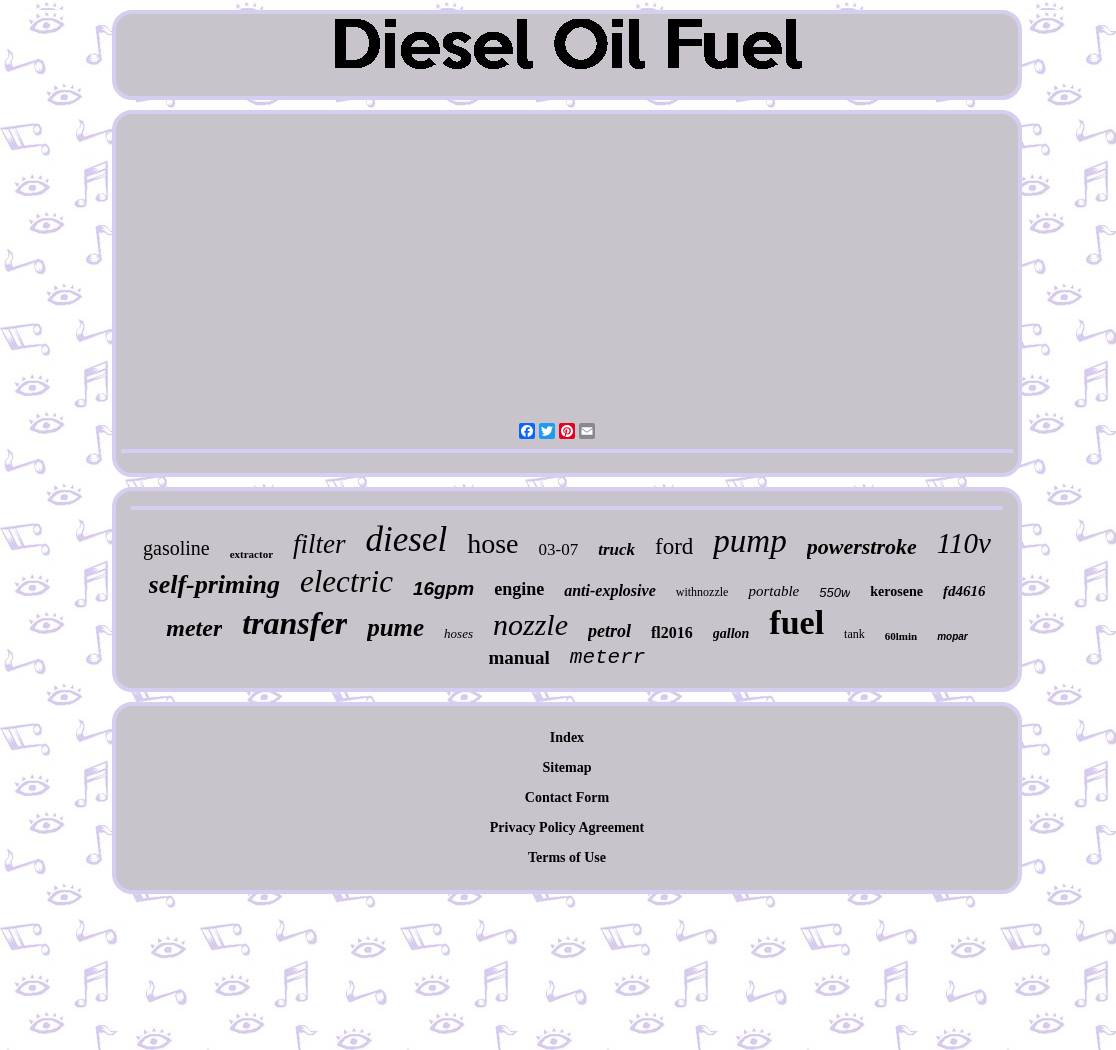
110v (964, 543)
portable (773, 591)
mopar (952, 636)
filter (319, 544)
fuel (796, 622)
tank (854, 634)
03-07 (559, 549)
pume (395, 627)
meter (194, 628)
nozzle (530, 624)
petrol (609, 631)
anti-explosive (610, 590)
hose (492, 543)
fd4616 (964, 591)
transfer (294, 623)
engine (519, 589)
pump (749, 541)
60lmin (901, 636)
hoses (458, 633)
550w (834, 592)
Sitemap (566, 767)
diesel (407, 539)
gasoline (176, 548)
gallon (731, 633)
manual (519, 657)
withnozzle (702, 592)
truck (616, 549)
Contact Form (567, 797)
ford (674, 546)
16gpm (443, 588)
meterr (608, 657)
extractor (251, 554)
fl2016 (672, 632)
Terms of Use (567, 857)
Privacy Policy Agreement (567, 827)
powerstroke (862, 546)
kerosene (896, 591)
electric (346, 581)
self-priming (214, 584)
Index (567, 737)
